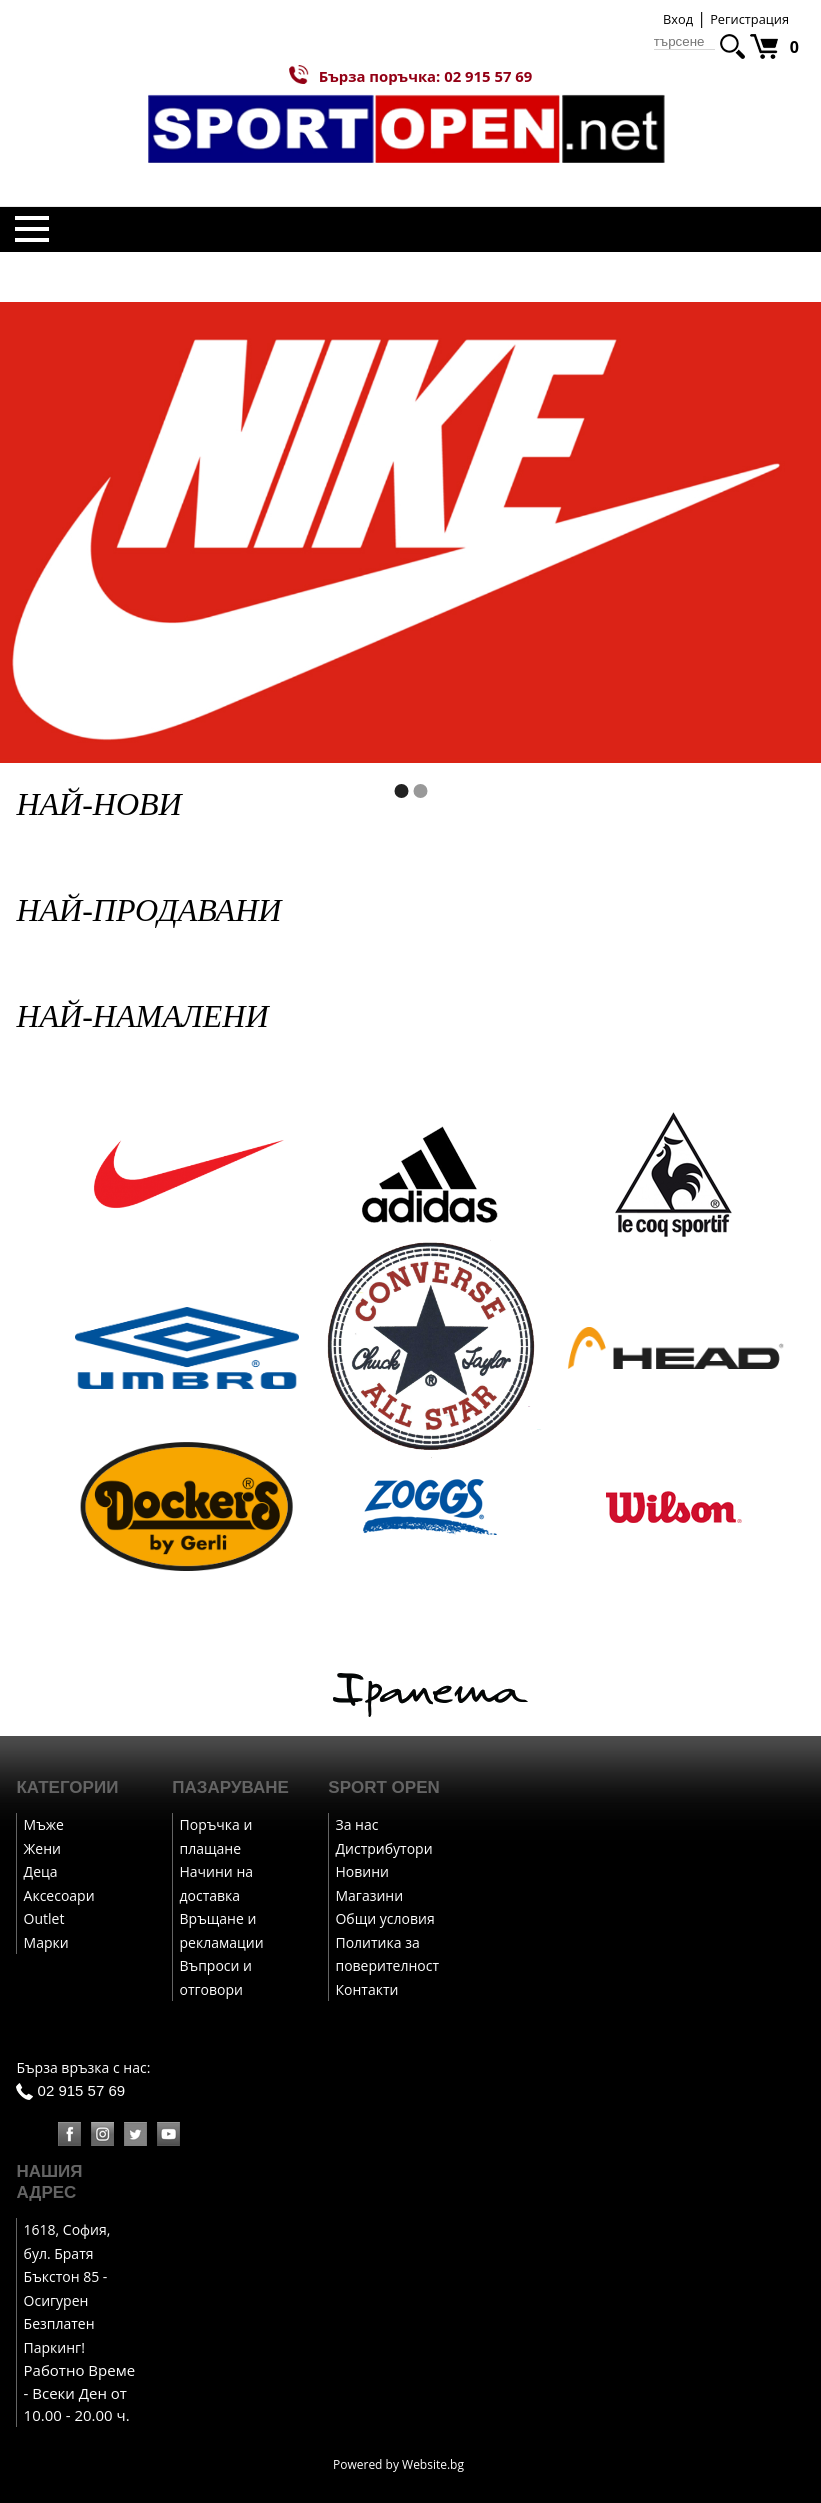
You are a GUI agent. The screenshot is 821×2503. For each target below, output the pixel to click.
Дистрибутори (383, 1848)
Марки (46, 1942)
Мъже (44, 1824)
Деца (41, 1871)
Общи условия (384, 1918)
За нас (356, 1824)
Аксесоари (59, 1895)
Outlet (44, 1918)
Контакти (366, 1989)
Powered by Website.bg (398, 2464)
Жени (42, 1848)
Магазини (369, 1895)
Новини (361, 1871)
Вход (678, 19)
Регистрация (749, 19)
